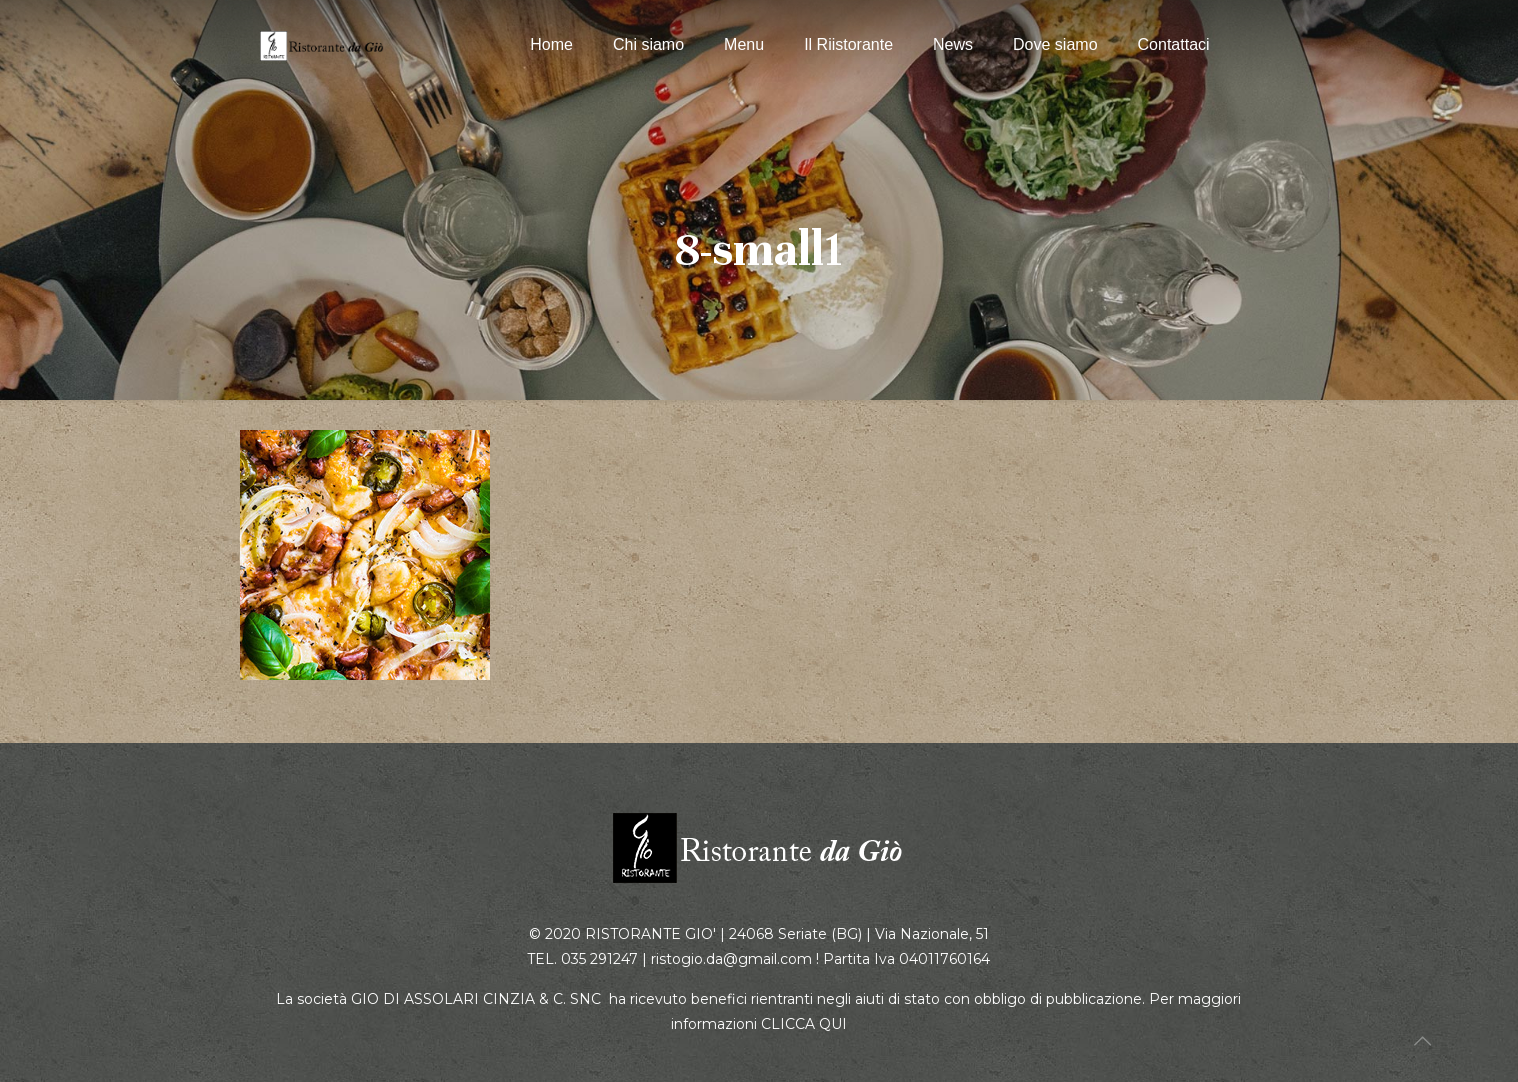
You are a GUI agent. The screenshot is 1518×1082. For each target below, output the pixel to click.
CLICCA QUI (804, 1024)
